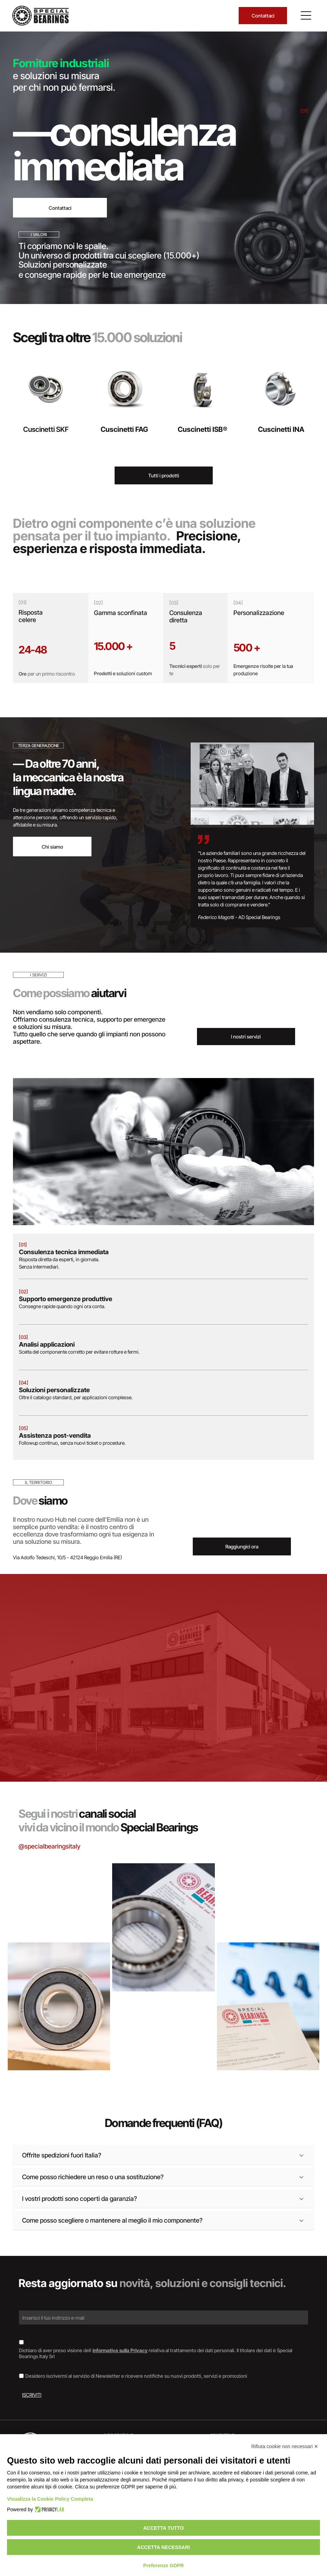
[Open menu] (306, 15)
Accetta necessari (163, 2547)
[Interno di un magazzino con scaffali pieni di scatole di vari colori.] (268, 1901)
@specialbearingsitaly (49, 1846)
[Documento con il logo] (268, 2006)
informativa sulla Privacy (120, 2350)
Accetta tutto (163, 2528)
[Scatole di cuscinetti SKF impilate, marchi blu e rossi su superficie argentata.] (59, 1901)
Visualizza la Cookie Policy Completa (50, 2499)
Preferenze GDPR (163, 2565)
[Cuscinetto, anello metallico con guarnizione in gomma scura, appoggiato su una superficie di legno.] (59, 2006)
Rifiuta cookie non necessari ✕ (284, 2446)
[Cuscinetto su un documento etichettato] (163, 1927)
